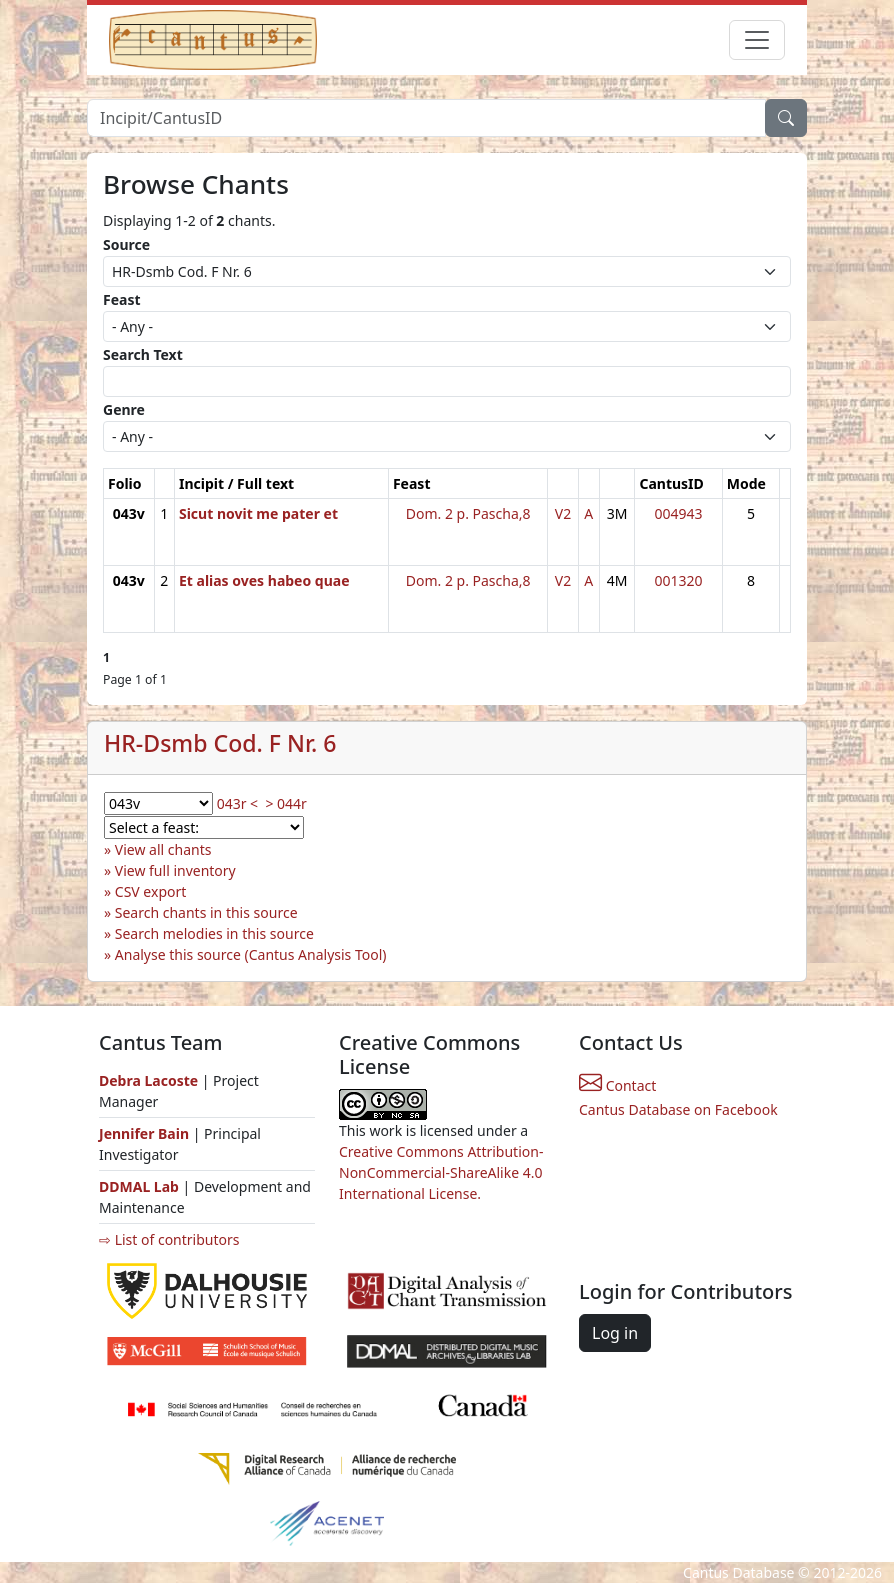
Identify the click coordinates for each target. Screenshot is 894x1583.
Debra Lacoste (148, 1080)
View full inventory (175, 870)
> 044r (285, 803)
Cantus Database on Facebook (678, 1109)
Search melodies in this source (214, 933)
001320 (679, 580)
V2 (563, 513)
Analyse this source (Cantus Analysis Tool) (251, 954)
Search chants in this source (206, 912)
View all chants (163, 849)
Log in (615, 1333)
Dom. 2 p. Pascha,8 (468, 513)
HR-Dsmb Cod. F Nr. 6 (220, 743)
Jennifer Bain (146, 1133)
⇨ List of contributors (169, 1239)
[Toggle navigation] (757, 40)
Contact (617, 1085)
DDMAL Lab (139, 1186)
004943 (679, 513)
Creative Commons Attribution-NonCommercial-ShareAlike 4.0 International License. (441, 1172)
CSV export (151, 891)
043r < (237, 803)
